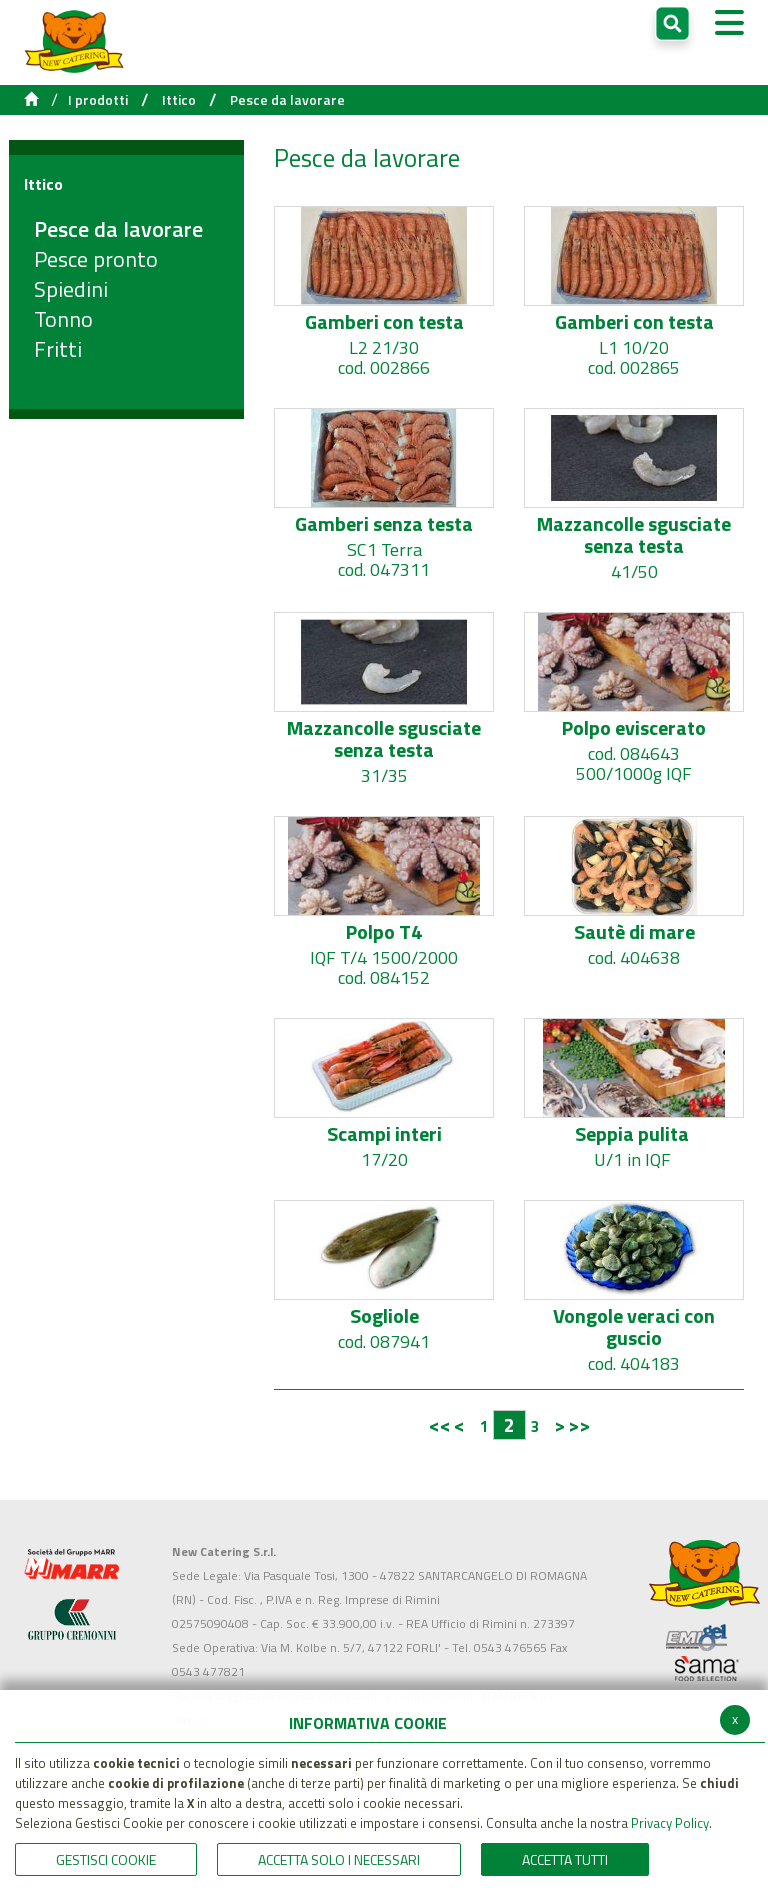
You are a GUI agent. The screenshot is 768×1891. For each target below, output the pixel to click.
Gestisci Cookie (106, 1859)
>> (579, 1424)
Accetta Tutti (565, 1859)
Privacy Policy (670, 1823)
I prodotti (98, 100)
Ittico (179, 100)
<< (440, 1424)
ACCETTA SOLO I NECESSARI (339, 1859)
